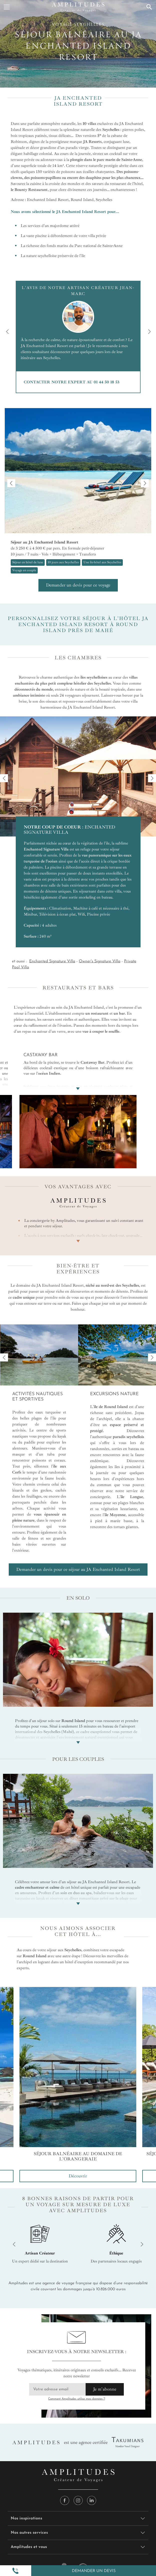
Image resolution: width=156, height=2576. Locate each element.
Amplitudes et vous (29, 2547)
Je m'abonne (104, 2389)
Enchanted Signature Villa (52, 961)
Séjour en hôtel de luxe (27, 562)
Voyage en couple (24, 570)
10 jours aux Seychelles (63, 562)
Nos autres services (29, 2533)
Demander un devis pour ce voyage (78, 585)
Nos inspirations (26, 2518)
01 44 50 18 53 (106, 382)
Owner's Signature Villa (99, 961)
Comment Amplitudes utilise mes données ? (76, 2398)
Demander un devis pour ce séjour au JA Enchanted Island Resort (78, 1569)
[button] (15, 2570)
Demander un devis (94, 2571)
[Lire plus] (78, 1082)
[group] (78, 2084)
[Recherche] (149, 7)
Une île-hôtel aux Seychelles (102, 562)
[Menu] (6, 7)
